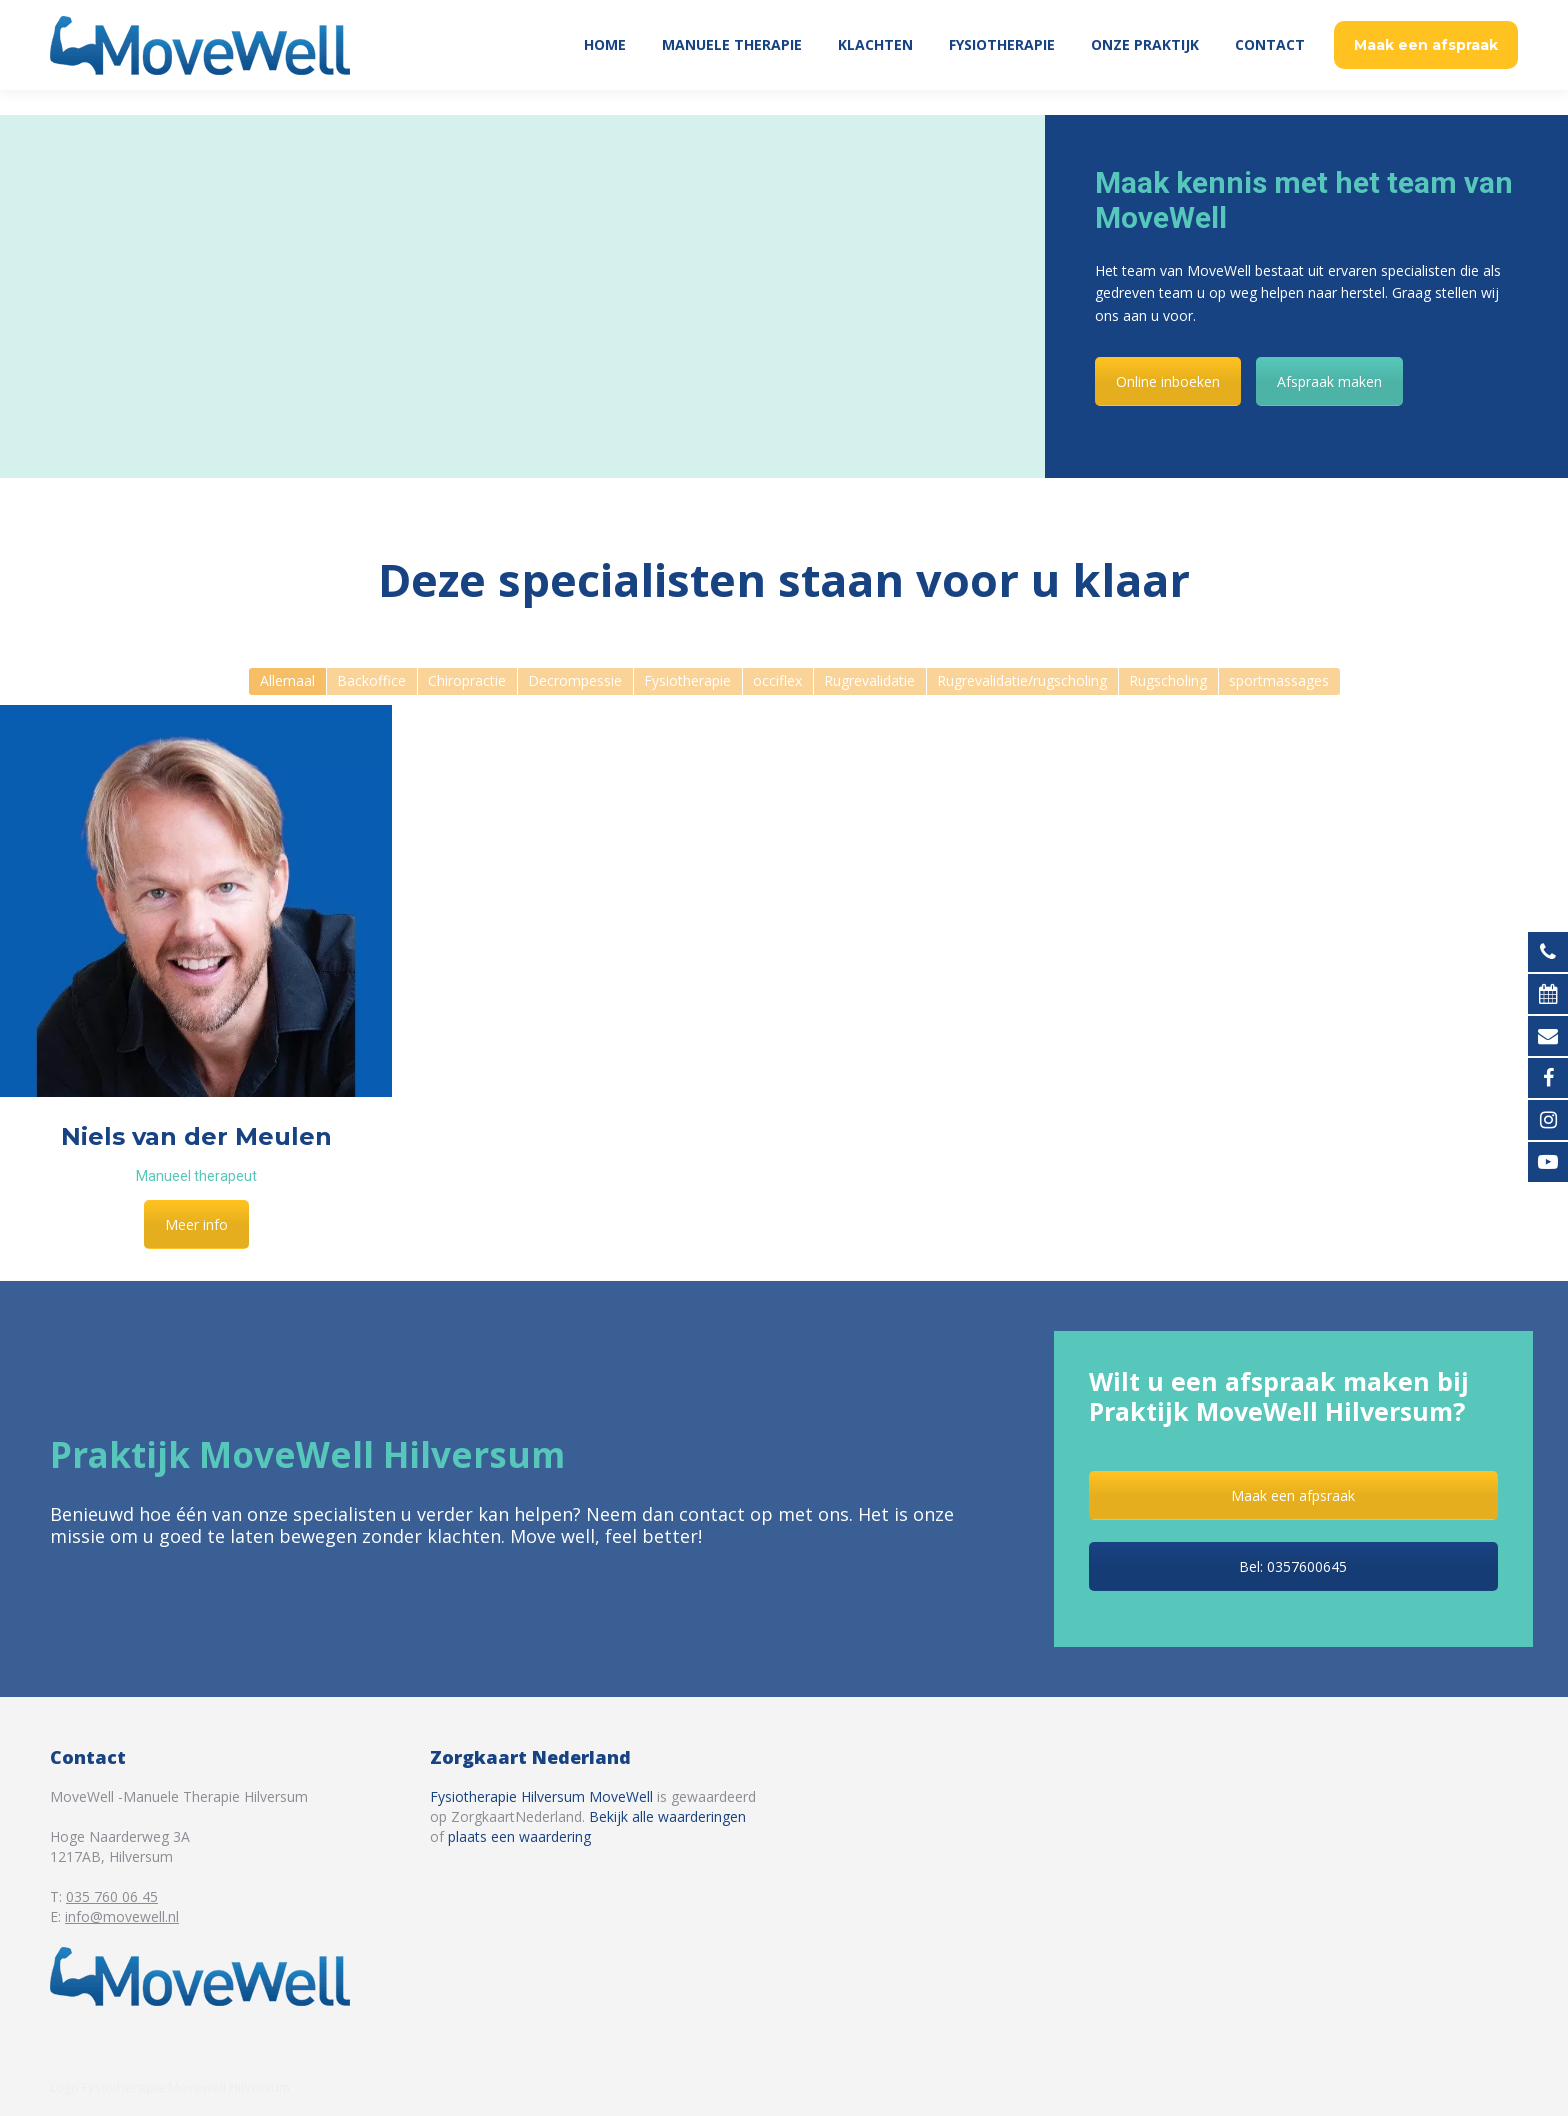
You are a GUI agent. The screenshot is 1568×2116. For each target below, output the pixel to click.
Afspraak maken (1329, 381)
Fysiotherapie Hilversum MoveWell (541, 1796)
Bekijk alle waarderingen (667, 1816)
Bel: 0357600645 (1293, 1566)
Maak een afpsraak (1293, 1495)
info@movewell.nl (122, 1916)
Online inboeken (1168, 381)
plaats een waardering (519, 1836)
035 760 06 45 (1465, 12)
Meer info (196, 1224)
